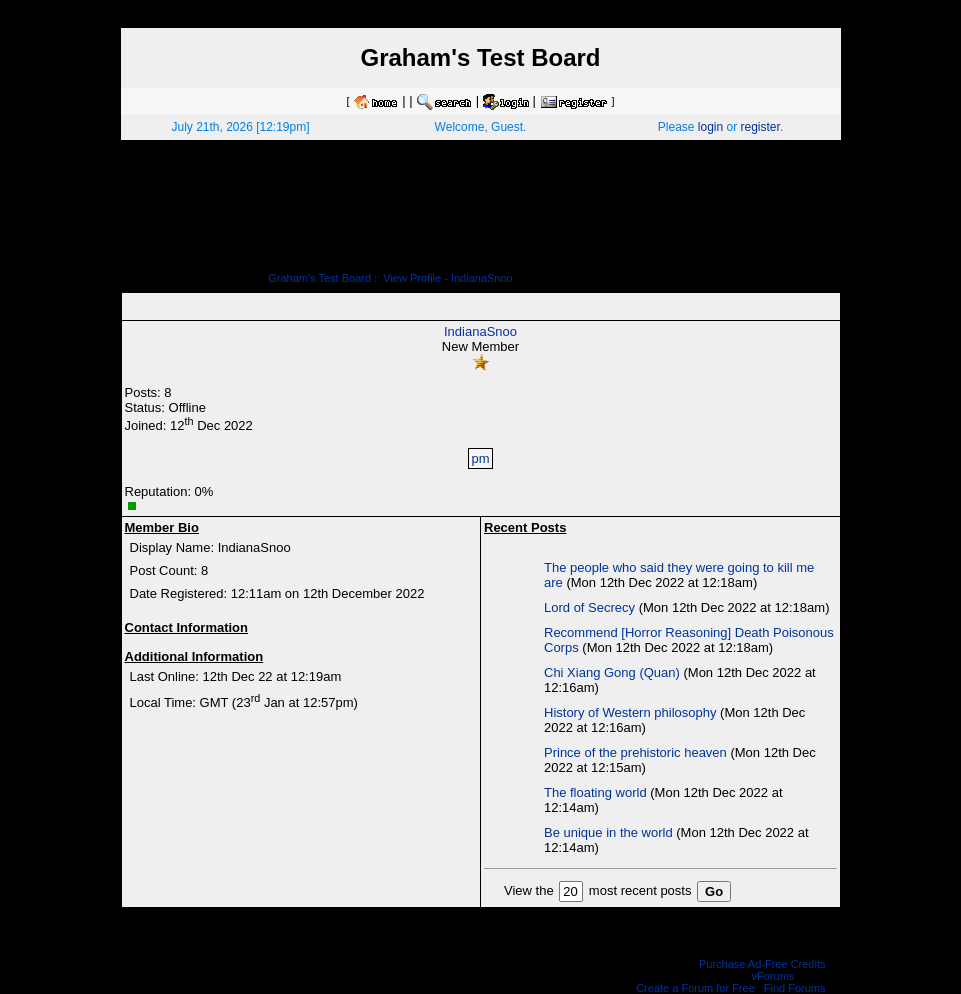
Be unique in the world (608, 832)
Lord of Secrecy (589, 607)
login (710, 127)
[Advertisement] (481, 213)
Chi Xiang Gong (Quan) (612, 672)
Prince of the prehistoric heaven (635, 752)
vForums (773, 976)
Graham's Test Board (319, 278)
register (760, 127)
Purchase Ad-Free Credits (762, 964)
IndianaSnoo (480, 331)
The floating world (595, 792)
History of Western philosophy (630, 712)
